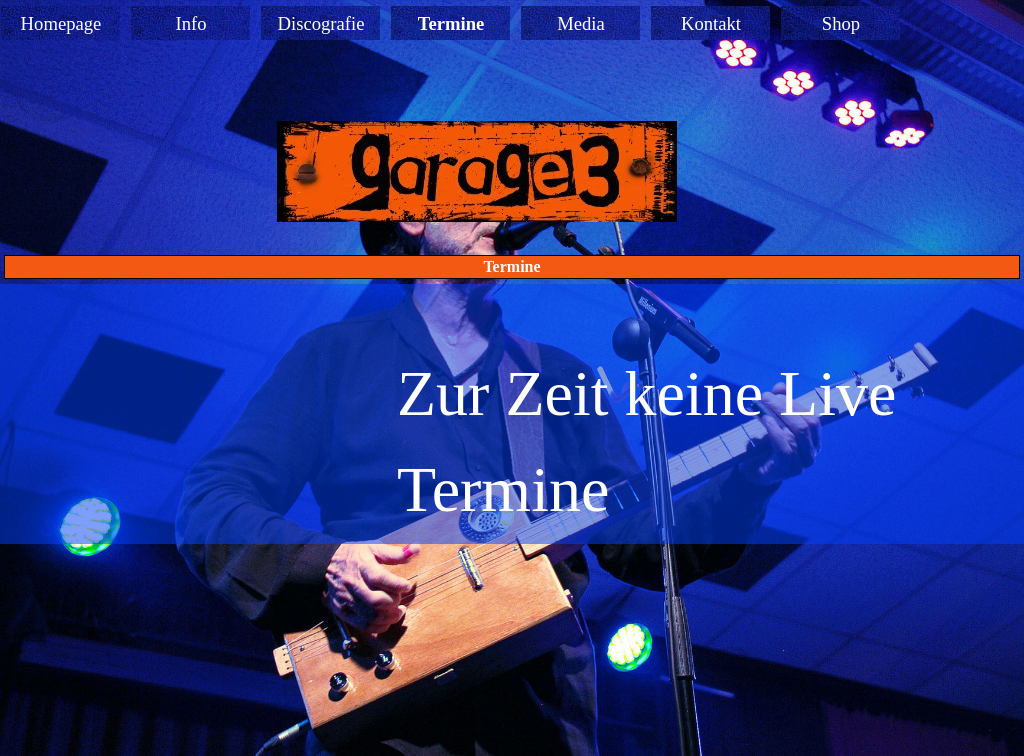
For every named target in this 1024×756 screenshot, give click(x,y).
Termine (451, 23)
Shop (841, 23)
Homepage (61, 23)
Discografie (320, 23)
